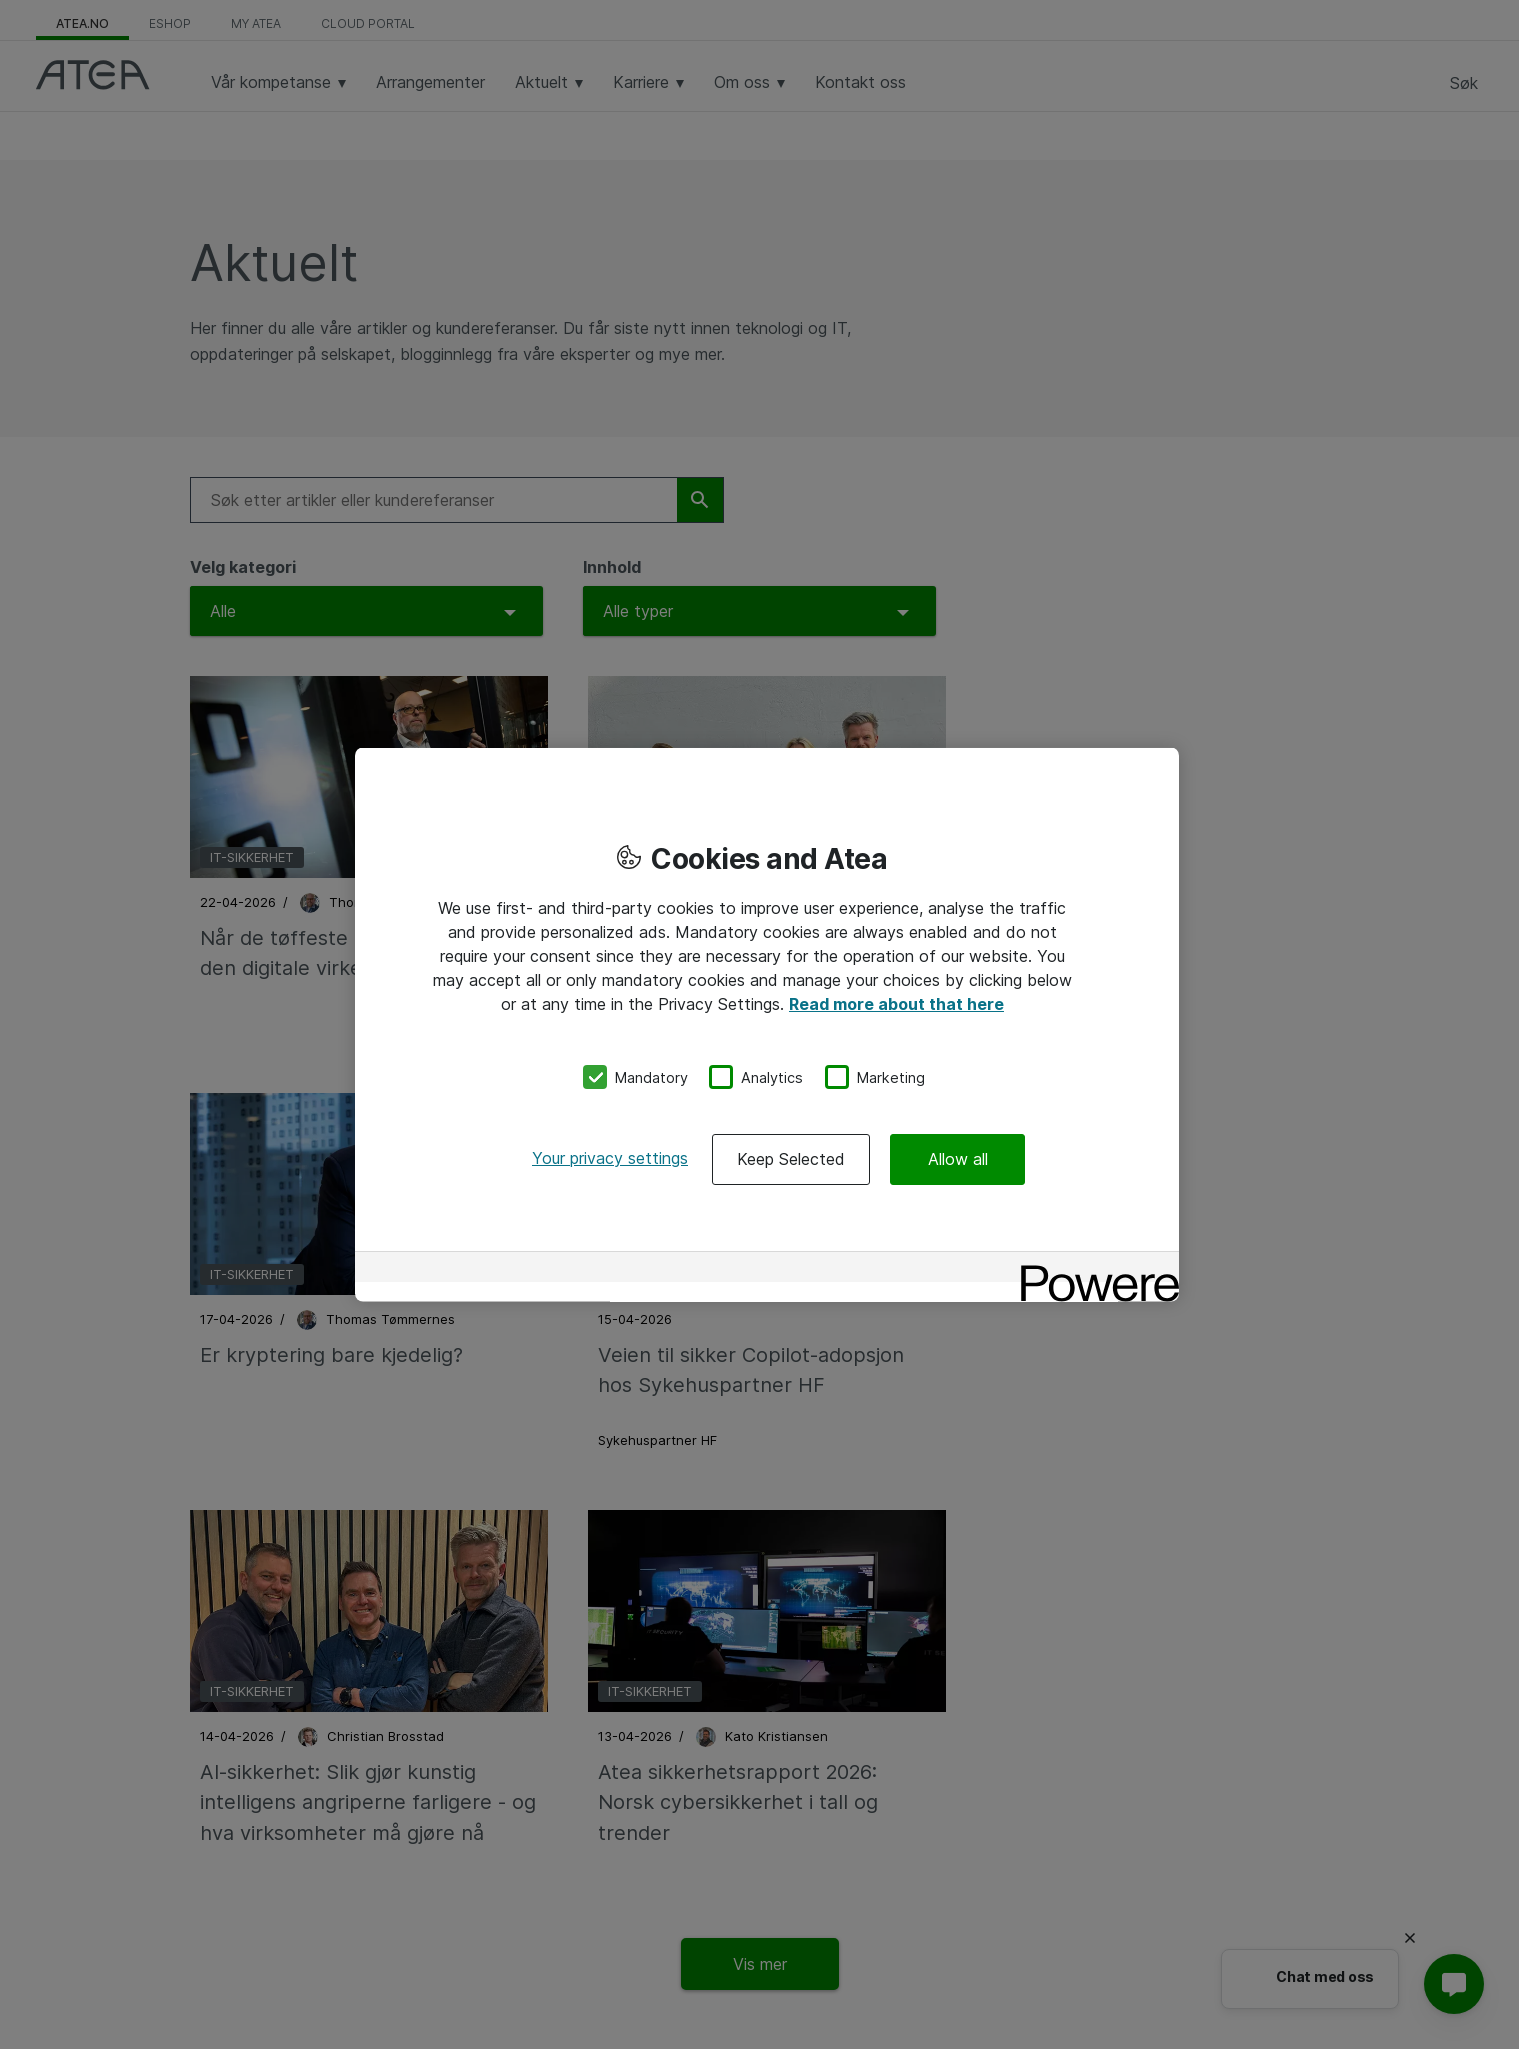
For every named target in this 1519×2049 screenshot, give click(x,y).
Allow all (958, 1159)
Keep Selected (791, 1159)
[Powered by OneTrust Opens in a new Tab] (1093, 1269)
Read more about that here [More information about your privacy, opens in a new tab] (896, 1003)
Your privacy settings (610, 1158)
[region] (767, 1024)
